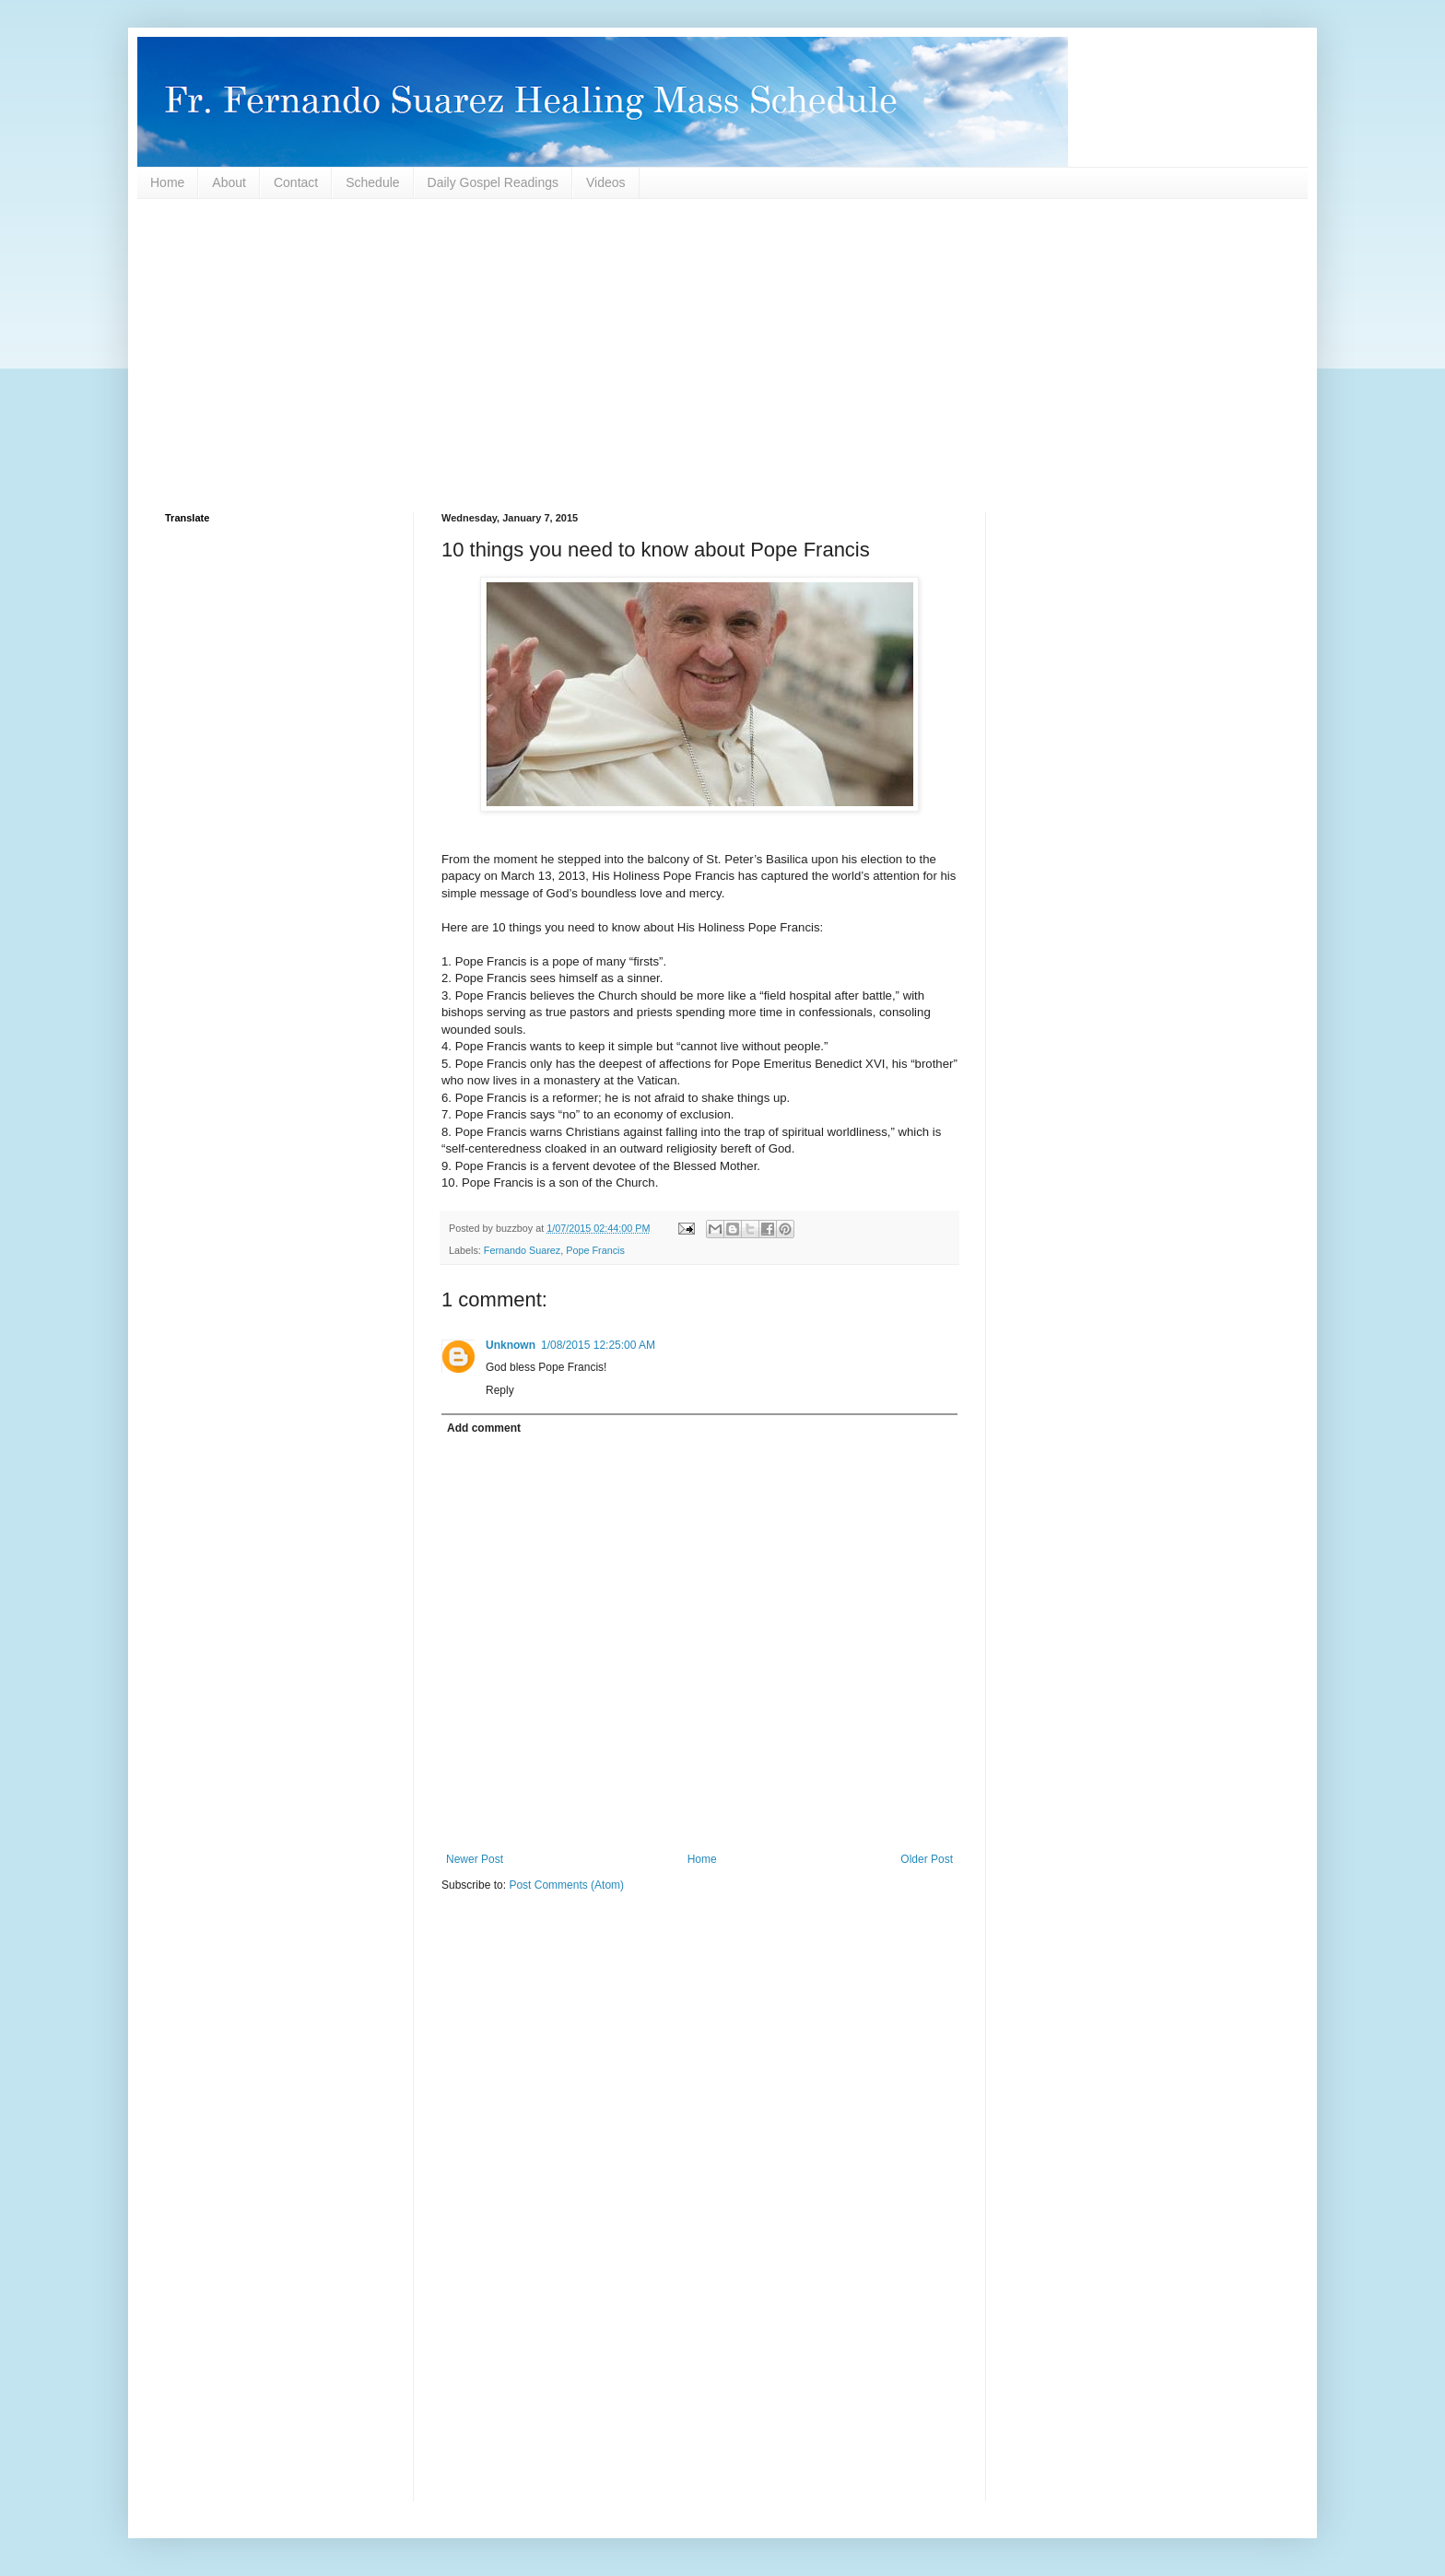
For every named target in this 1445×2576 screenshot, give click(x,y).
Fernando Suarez (522, 1250)
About (229, 182)
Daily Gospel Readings (493, 182)
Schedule (372, 182)
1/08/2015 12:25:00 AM (598, 1345)
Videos (606, 182)
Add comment (484, 1428)
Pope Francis (595, 1250)
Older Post (926, 1859)
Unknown (510, 1345)
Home (167, 182)
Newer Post (474, 1859)
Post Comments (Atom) (566, 1885)
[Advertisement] (718, 356)
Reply (500, 1390)
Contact (296, 182)
